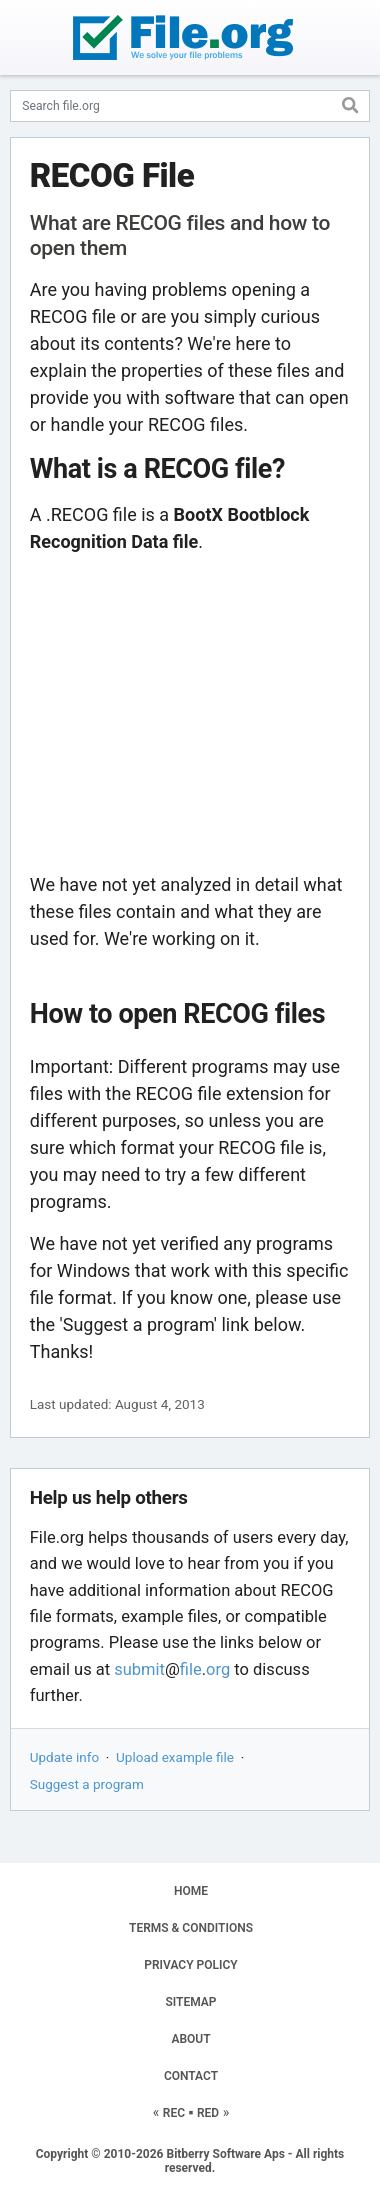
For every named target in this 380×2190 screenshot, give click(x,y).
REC (174, 2113)
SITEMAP (190, 2002)
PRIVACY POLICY (190, 1965)
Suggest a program (87, 1784)
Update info (64, 1757)
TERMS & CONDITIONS (191, 1928)
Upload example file (175, 1757)
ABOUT (190, 2039)
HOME (191, 1891)
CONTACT (191, 2076)
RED (208, 2113)
